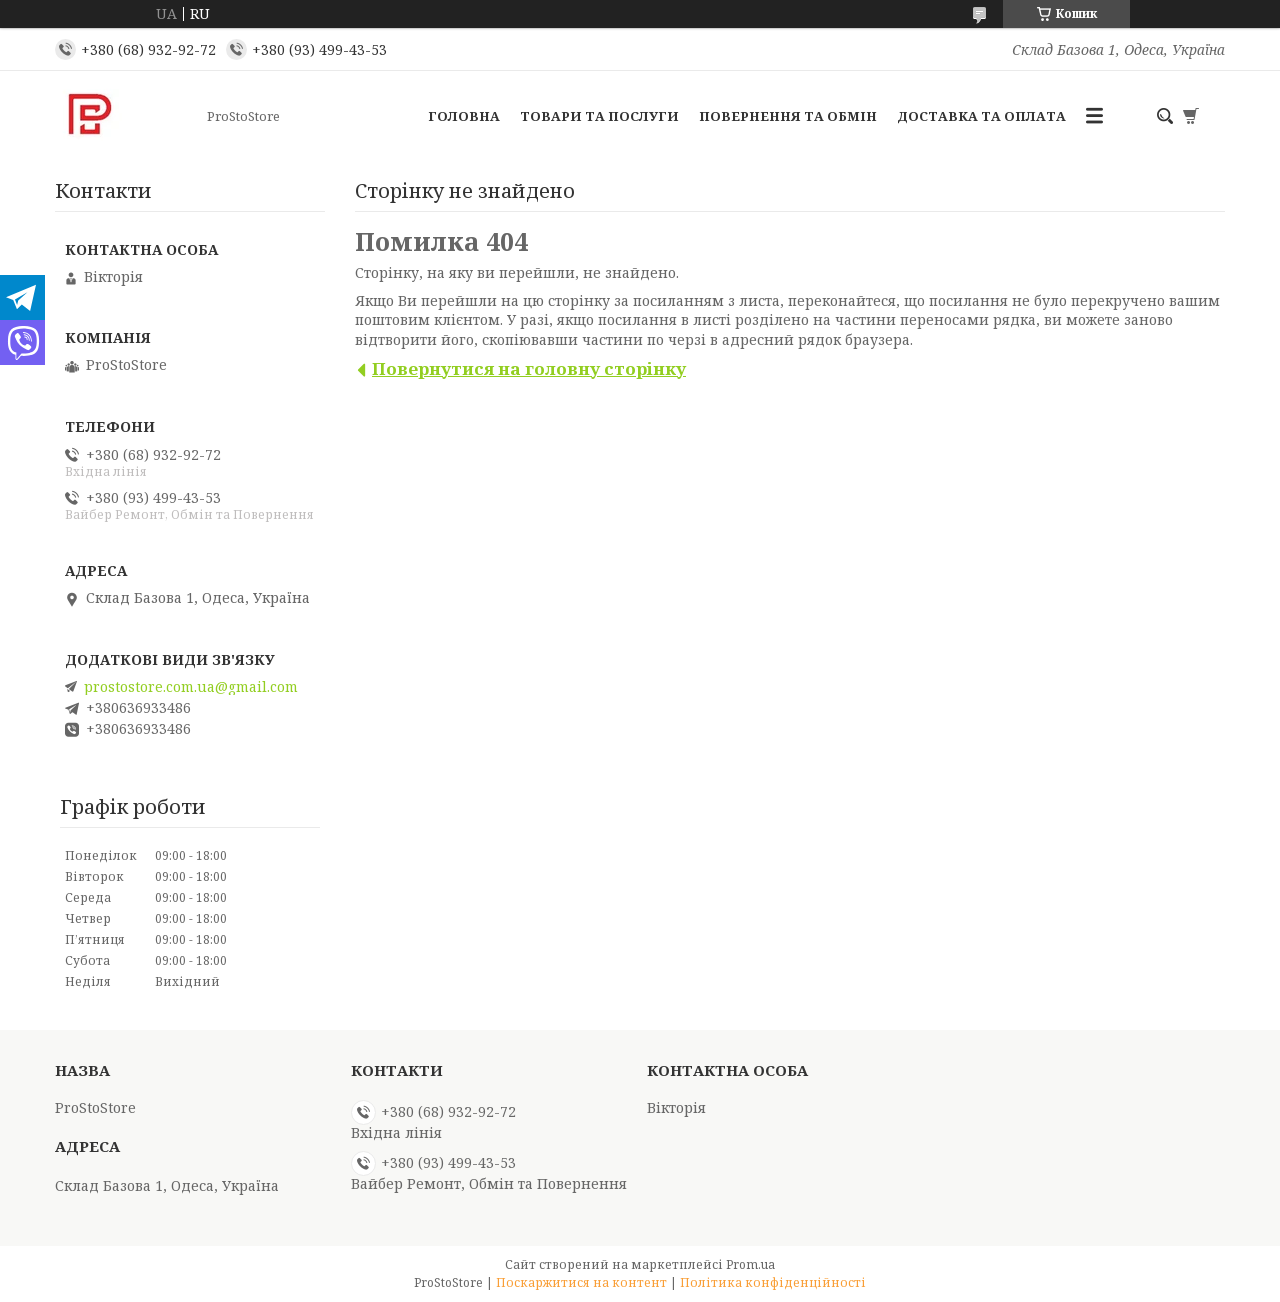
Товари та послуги (599, 116)
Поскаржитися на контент (581, 1282)
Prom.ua (750, 1264)
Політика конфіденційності (773, 1282)
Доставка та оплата (981, 116)
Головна (464, 116)
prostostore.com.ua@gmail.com (191, 687)
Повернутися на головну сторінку (529, 368)
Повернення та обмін (788, 116)
